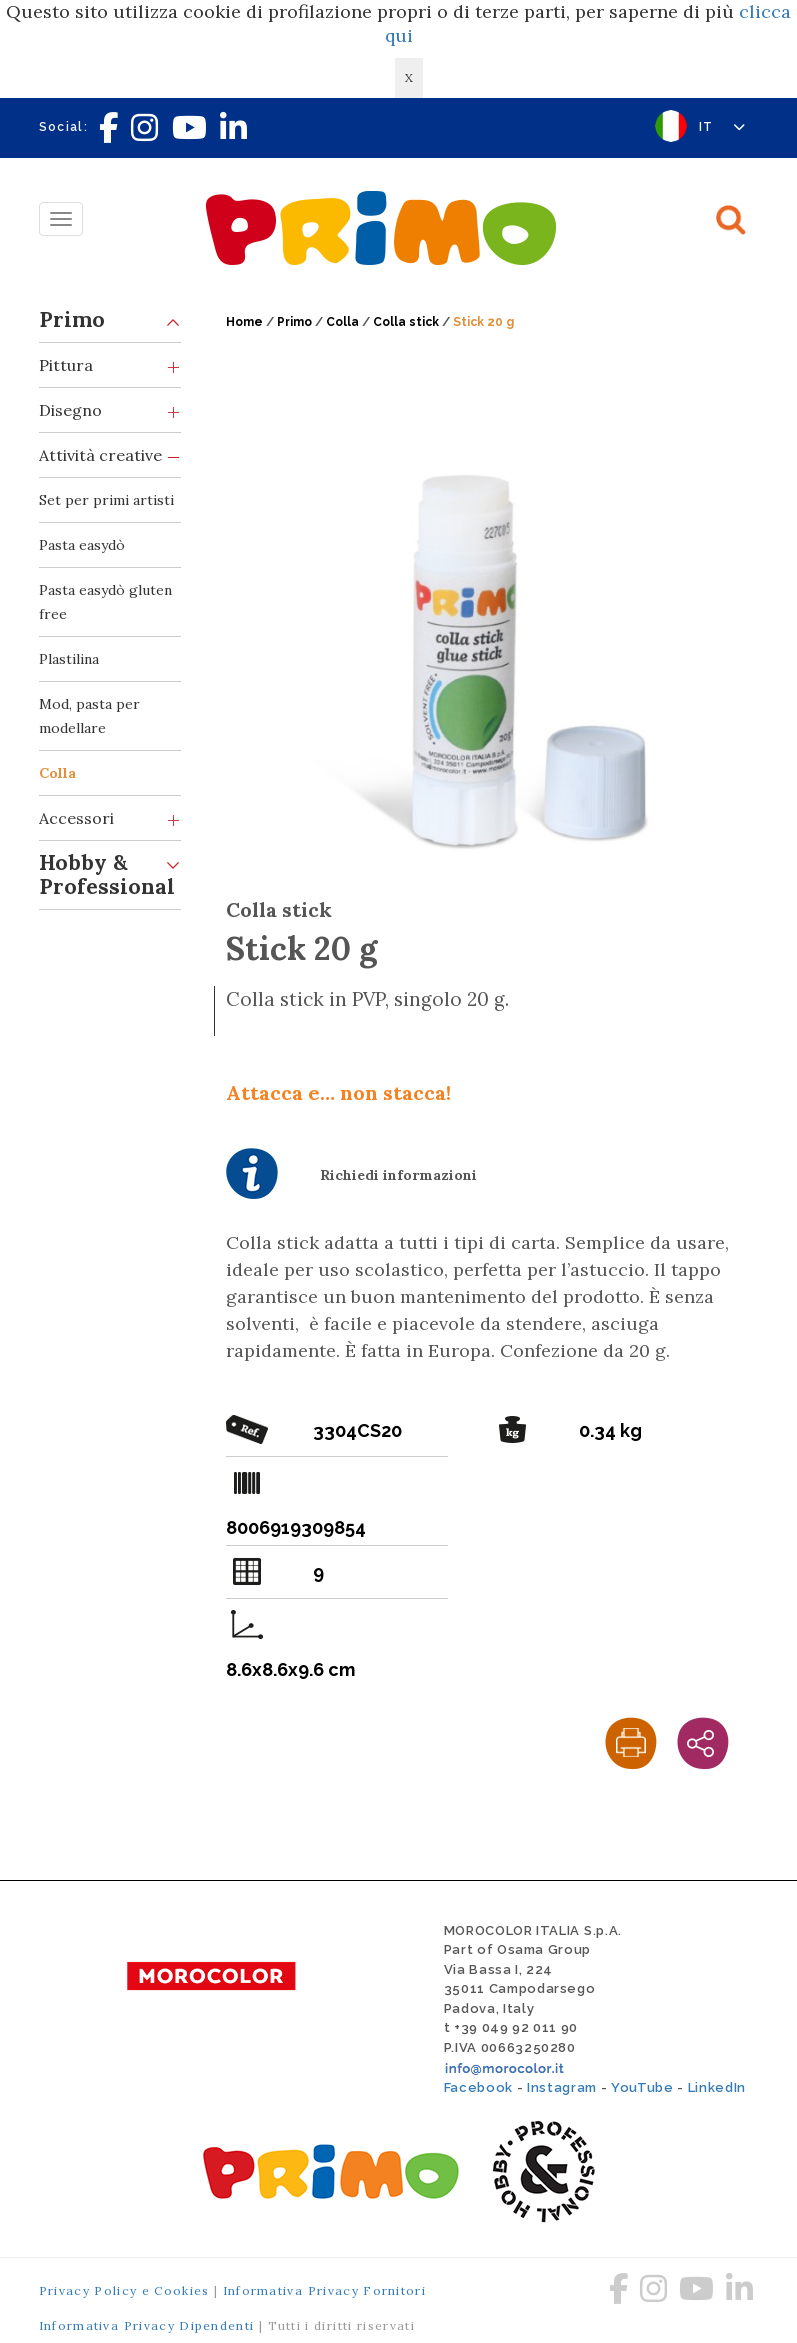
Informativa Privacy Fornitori (325, 2290)
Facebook (478, 2087)
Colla (57, 773)
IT (722, 127)
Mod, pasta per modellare (89, 716)
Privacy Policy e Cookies (124, 2290)
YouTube (642, 2087)
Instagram (562, 2087)
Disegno (110, 410)
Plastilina (69, 659)
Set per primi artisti (106, 500)
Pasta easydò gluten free (105, 602)
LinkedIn (717, 2087)
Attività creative (110, 455)
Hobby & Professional (110, 870)
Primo (110, 320)
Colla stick (406, 322)
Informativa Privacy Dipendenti (147, 2325)
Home (244, 322)
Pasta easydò (82, 545)
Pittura (110, 365)
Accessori (110, 818)
